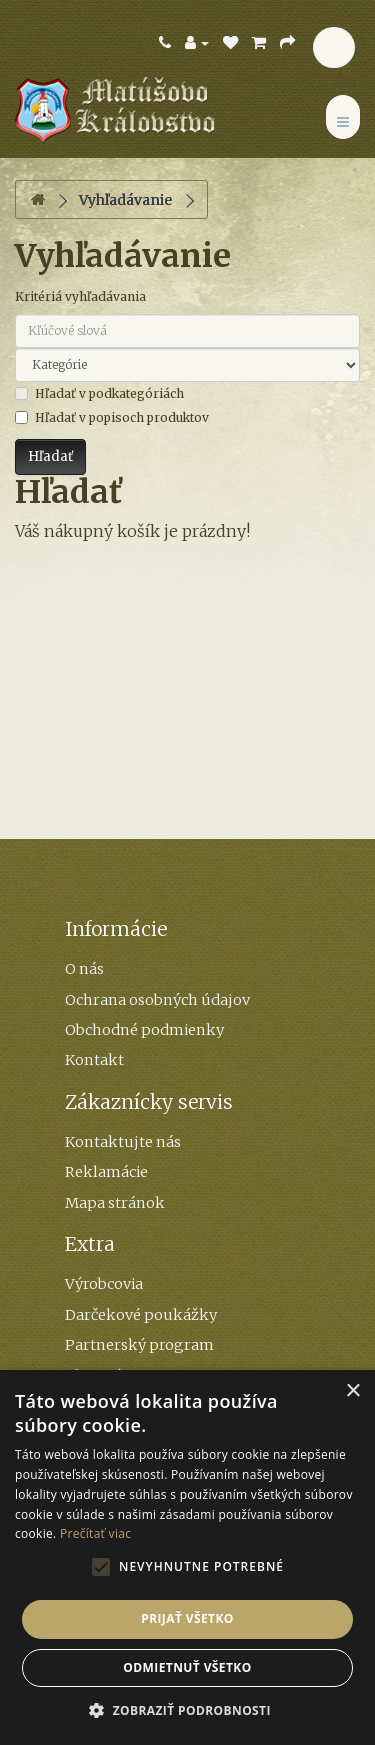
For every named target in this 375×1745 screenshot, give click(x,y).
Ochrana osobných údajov (157, 1000)
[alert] (187, 1557)
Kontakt (94, 1060)
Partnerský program (139, 1345)
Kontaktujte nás (123, 1142)
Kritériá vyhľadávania (80, 296)
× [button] (352, 1391)
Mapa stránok (115, 1203)
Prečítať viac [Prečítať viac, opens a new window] (95, 1533)
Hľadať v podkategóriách (99, 393)
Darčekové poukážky (141, 1315)
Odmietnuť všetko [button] (187, 1667)
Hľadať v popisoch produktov (112, 417)
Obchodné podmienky (144, 1030)
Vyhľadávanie (125, 200)
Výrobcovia (104, 1284)
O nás (84, 969)
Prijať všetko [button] (187, 1618)
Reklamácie (106, 1172)
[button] (187, 1711)
